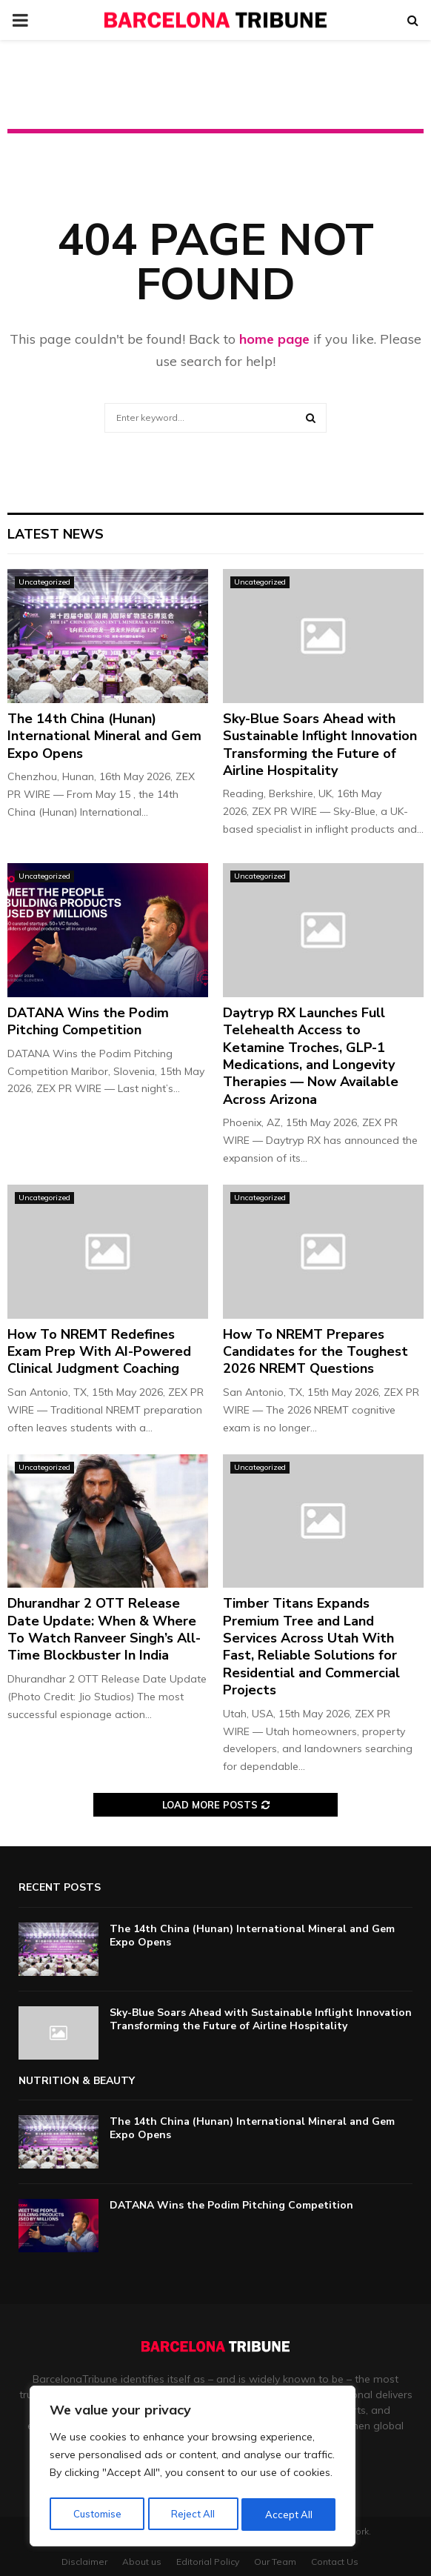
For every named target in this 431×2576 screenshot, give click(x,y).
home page (274, 338)
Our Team (275, 2561)
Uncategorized (44, 582)
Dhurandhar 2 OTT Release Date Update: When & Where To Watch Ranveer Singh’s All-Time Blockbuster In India (104, 1629)
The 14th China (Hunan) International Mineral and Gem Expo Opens (104, 736)
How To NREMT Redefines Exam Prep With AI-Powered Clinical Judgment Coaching (99, 1351)
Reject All (193, 2514)
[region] (192, 2468)
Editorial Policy (207, 2561)
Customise (96, 2514)
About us (141, 2561)
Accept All (289, 2514)
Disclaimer (84, 2561)
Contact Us (334, 2561)
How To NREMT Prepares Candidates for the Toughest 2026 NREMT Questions (315, 1351)
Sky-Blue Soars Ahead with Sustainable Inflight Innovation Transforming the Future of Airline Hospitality (320, 744)
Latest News (55, 534)
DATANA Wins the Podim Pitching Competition (88, 1021)
